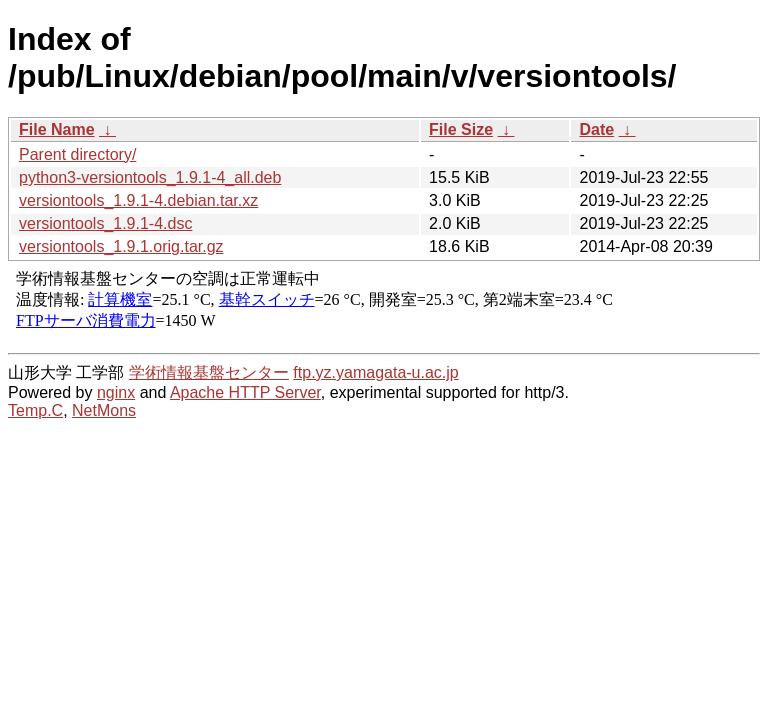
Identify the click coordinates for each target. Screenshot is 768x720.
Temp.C (35, 410)
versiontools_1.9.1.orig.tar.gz (121, 246)
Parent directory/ (77, 154)
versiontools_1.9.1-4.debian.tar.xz (138, 200)
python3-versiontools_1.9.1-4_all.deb (150, 177)
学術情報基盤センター (209, 372)
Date (596, 129)
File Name (57, 129)
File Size (461, 129)
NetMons (104, 410)
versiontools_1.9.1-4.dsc (105, 223)
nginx (116, 392)
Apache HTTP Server (245, 392)
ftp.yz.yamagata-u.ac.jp (375, 372)
